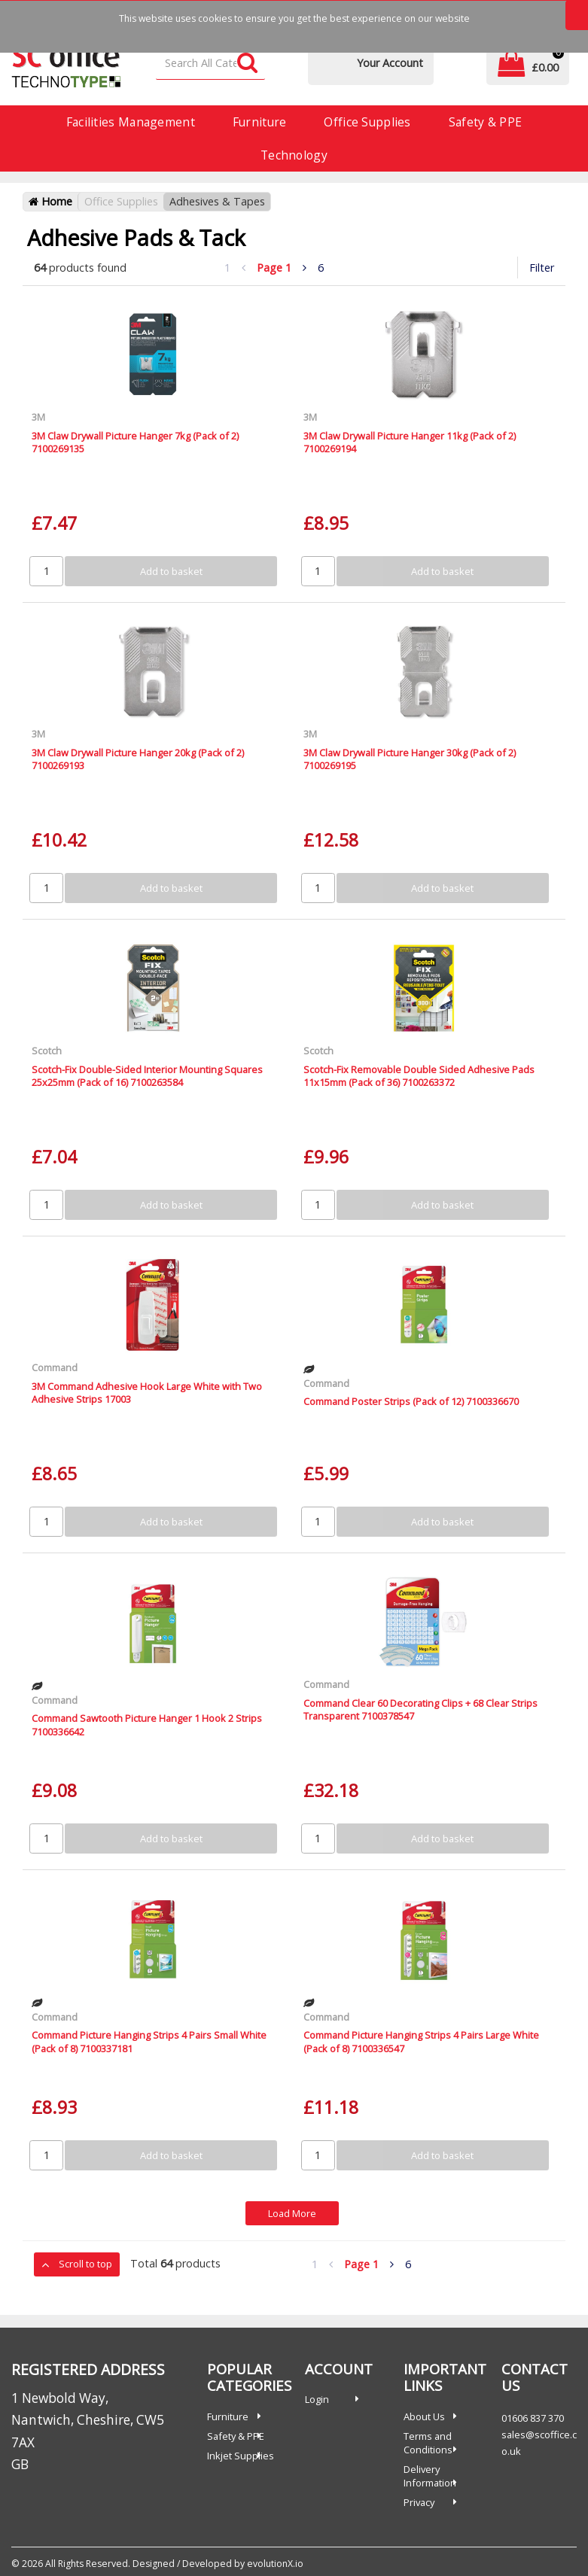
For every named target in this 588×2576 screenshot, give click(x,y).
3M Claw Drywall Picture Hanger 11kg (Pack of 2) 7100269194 (409, 442)
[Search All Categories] (210, 63)
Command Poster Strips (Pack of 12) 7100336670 (411, 1401)
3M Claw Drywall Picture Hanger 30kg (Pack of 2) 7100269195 (409, 759)
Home (50, 201)
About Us (424, 2416)
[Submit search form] (247, 63)
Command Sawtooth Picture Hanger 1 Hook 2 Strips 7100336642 (147, 1724)
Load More (292, 2213)
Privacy (419, 2502)
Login (317, 2399)
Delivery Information (430, 2475)
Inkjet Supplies (240, 2455)
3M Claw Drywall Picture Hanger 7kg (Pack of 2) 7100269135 (135, 442)
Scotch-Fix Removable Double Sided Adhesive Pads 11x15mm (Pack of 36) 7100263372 (419, 1076)
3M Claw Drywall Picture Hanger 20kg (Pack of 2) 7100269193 (138, 759)
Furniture (260, 122)
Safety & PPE (485, 122)
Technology (294, 155)
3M (38, 417)
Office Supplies (367, 122)
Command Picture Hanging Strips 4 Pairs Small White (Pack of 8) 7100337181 (149, 2041)
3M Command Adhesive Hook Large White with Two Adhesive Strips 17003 (147, 1392)
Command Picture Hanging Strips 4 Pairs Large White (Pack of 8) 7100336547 (421, 2041)
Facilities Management (130, 122)
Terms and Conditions (428, 2442)
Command (55, 1367)
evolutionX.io (275, 2563)
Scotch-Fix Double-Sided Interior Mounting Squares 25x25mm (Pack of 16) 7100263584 (147, 1076)
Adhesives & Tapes (217, 201)
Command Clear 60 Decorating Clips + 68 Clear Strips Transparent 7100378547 (420, 1709)
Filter (541, 267)
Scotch (47, 1050)
